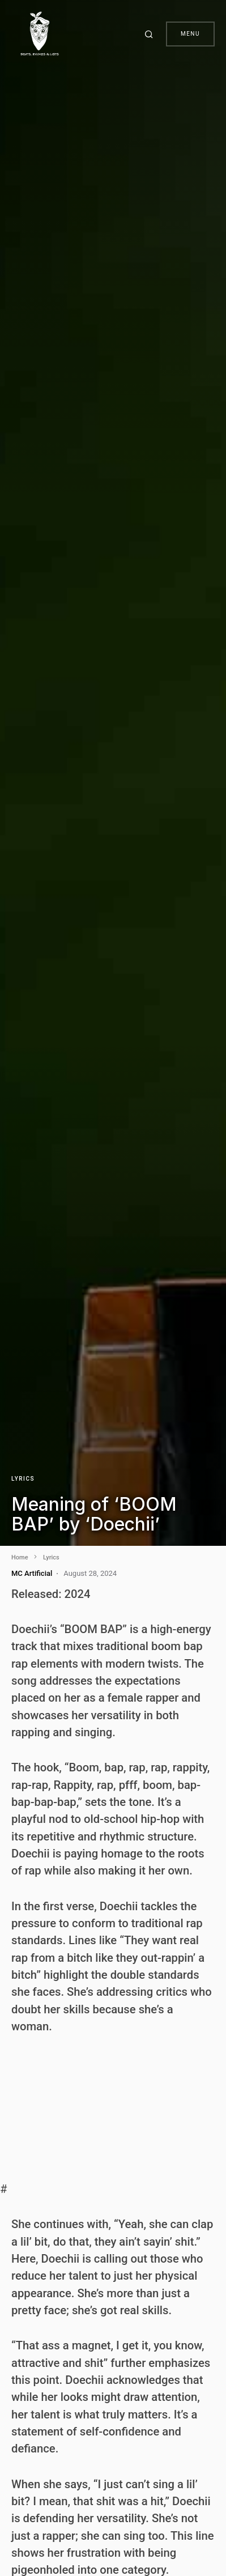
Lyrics (23, 1479)
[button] (150, 34)
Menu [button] (190, 34)
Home (19, 1557)
